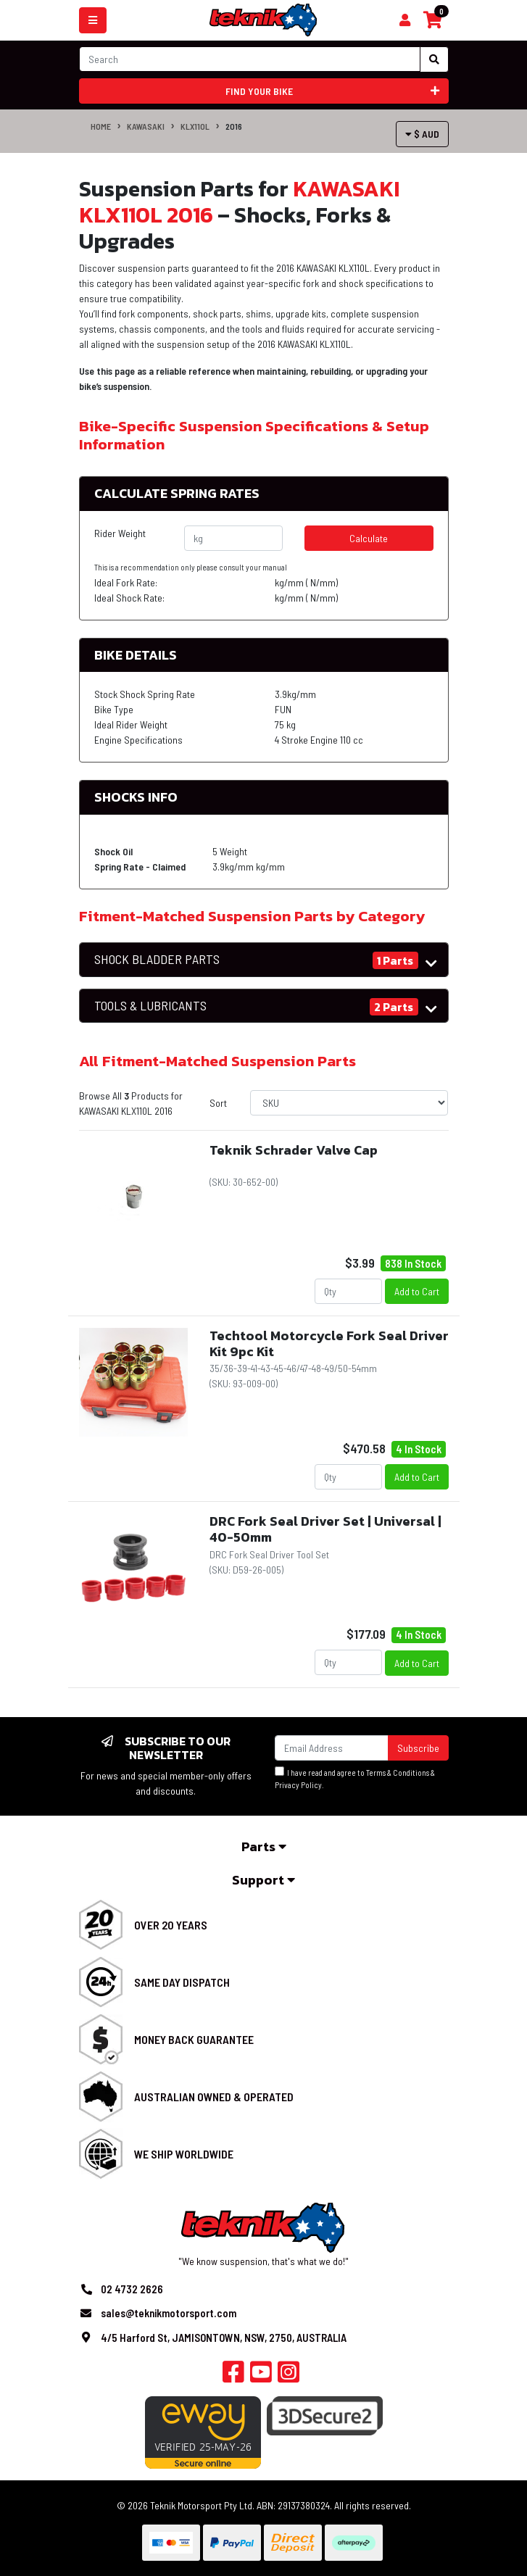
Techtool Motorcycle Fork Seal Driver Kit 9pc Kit (329, 1343)
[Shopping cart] (405, 20)
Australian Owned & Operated (214, 2096)
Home (101, 126)
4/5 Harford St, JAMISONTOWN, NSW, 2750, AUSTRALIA (224, 2337)
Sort (218, 1103)
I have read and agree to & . (355, 1778)
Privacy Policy (298, 1785)
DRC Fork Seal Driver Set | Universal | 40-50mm (325, 1529)
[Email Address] (332, 1748)
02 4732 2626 (132, 2288)
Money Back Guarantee (194, 2039)
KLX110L (194, 126)
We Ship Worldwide (183, 2154)
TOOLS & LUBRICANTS (150, 1005)
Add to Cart (416, 1291)
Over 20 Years (170, 1925)
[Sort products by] (349, 1102)
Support (263, 1880)
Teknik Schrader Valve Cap (293, 1150)
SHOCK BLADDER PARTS (157, 959)
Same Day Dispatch (182, 1982)
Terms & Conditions (397, 1772)
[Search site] (434, 59)
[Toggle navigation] (93, 20)
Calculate (368, 538)
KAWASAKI (146, 126)
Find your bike (332, 91)
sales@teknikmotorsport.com (168, 2312)
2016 (233, 126)
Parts (263, 1846)
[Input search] (249, 59)
